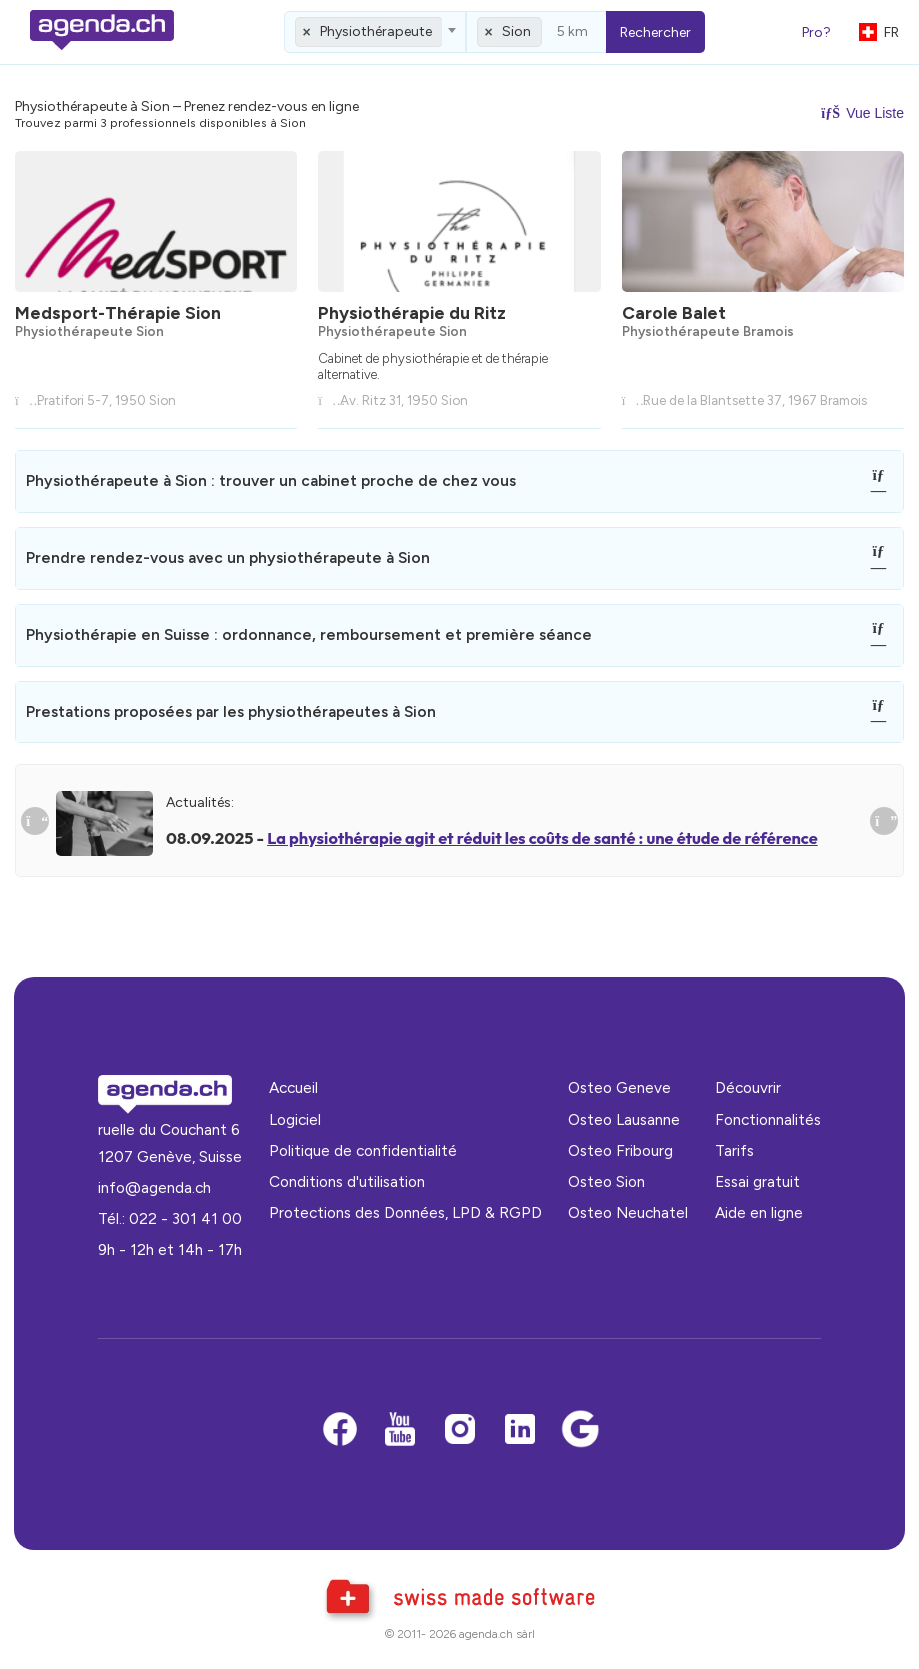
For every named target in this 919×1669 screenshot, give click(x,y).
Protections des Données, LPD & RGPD (405, 1212)
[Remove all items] (307, 32)
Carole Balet (674, 312)
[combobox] (375, 32)
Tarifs (734, 1150)
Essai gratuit (757, 1181)
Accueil (293, 1087)
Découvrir (748, 1087)
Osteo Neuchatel (628, 1212)
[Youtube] (400, 1430)
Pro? (816, 32)
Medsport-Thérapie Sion (118, 312)
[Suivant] (884, 821)
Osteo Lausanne (624, 1119)
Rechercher (655, 32)
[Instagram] (460, 1430)
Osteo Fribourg (620, 1150)
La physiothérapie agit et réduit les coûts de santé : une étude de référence (542, 838)
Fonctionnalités (768, 1119)
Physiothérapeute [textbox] (376, 31)
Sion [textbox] (516, 31)
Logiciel (295, 1119)
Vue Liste (862, 113)
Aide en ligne (759, 1212)
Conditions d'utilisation (347, 1181)
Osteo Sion (606, 1181)
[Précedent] (35, 821)
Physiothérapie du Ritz (412, 312)
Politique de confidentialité (363, 1150)
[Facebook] (340, 1430)
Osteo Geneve (619, 1087)
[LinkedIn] (520, 1430)
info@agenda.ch (154, 1187)
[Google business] (580, 1430)
